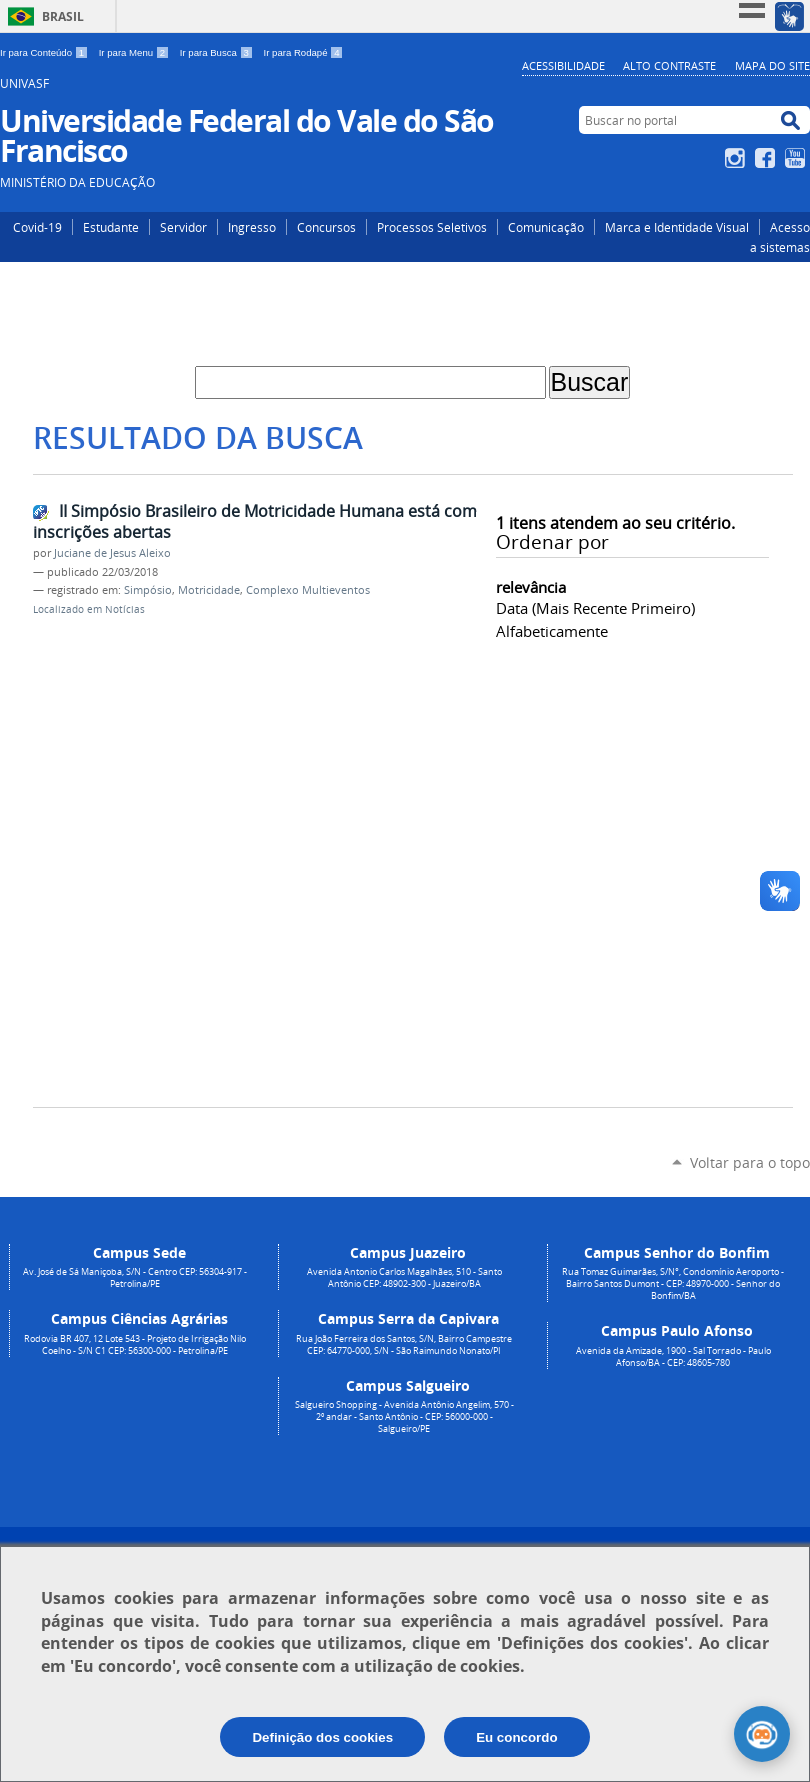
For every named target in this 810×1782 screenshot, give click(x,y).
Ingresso (252, 227)
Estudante (111, 227)
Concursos (326, 227)
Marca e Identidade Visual (677, 227)
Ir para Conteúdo (45, 52)
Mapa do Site (772, 65)
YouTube (797, 158)
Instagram (737, 158)
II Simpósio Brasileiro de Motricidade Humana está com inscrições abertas (255, 521)
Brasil (63, 16)
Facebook (767, 158)
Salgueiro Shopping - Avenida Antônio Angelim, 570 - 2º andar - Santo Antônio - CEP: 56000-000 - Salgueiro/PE (404, 1417)
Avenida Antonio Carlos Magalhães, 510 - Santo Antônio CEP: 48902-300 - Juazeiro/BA (404, 1278)
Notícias (125, 609)
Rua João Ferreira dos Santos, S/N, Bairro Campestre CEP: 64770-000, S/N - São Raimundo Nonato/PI (404, 1345)
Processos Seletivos (432, 227)
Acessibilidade (563, 65)
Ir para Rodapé (304, 52)
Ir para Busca (218, 52)
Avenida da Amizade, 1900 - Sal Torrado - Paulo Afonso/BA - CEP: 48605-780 (673, 1357)
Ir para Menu (135, 52)
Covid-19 (37, 227)
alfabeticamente (552, 631)
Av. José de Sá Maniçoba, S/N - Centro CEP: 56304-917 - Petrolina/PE (135, 1278)
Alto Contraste (669, 65)
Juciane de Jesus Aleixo (112, 553)
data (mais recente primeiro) (595, 608)
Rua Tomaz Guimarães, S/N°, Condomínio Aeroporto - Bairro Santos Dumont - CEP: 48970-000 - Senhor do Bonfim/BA (673, 1284)
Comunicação (546, 227)
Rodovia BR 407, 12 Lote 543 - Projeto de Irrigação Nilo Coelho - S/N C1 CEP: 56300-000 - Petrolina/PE (135, 1345)
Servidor (183, 227)
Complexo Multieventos (308, 590)
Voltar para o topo (750, 1162)
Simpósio (148, 590)
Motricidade (209, 590)
